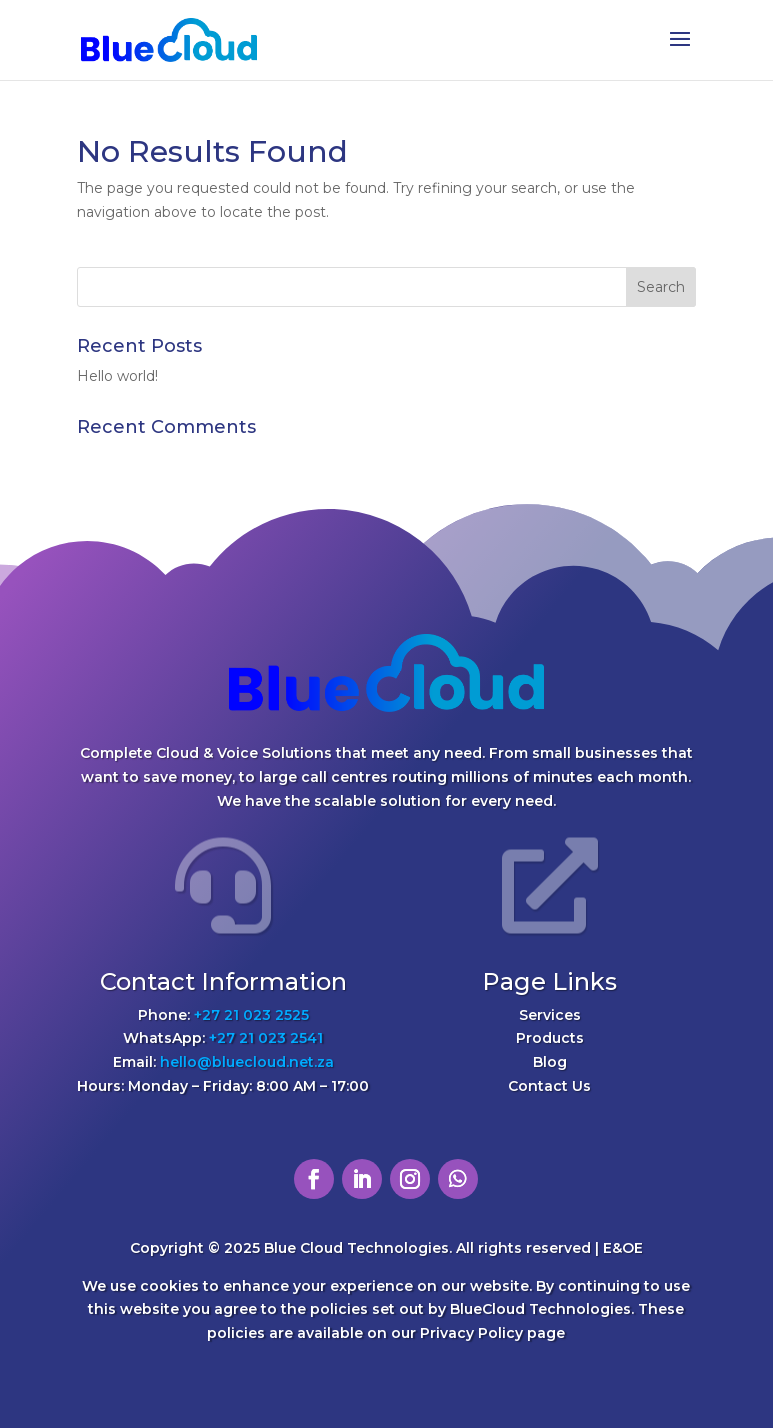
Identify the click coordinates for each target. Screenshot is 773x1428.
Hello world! (117, 376)
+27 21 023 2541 (266, 1038)
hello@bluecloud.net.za (247, 1062)
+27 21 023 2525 (251, 1015)
